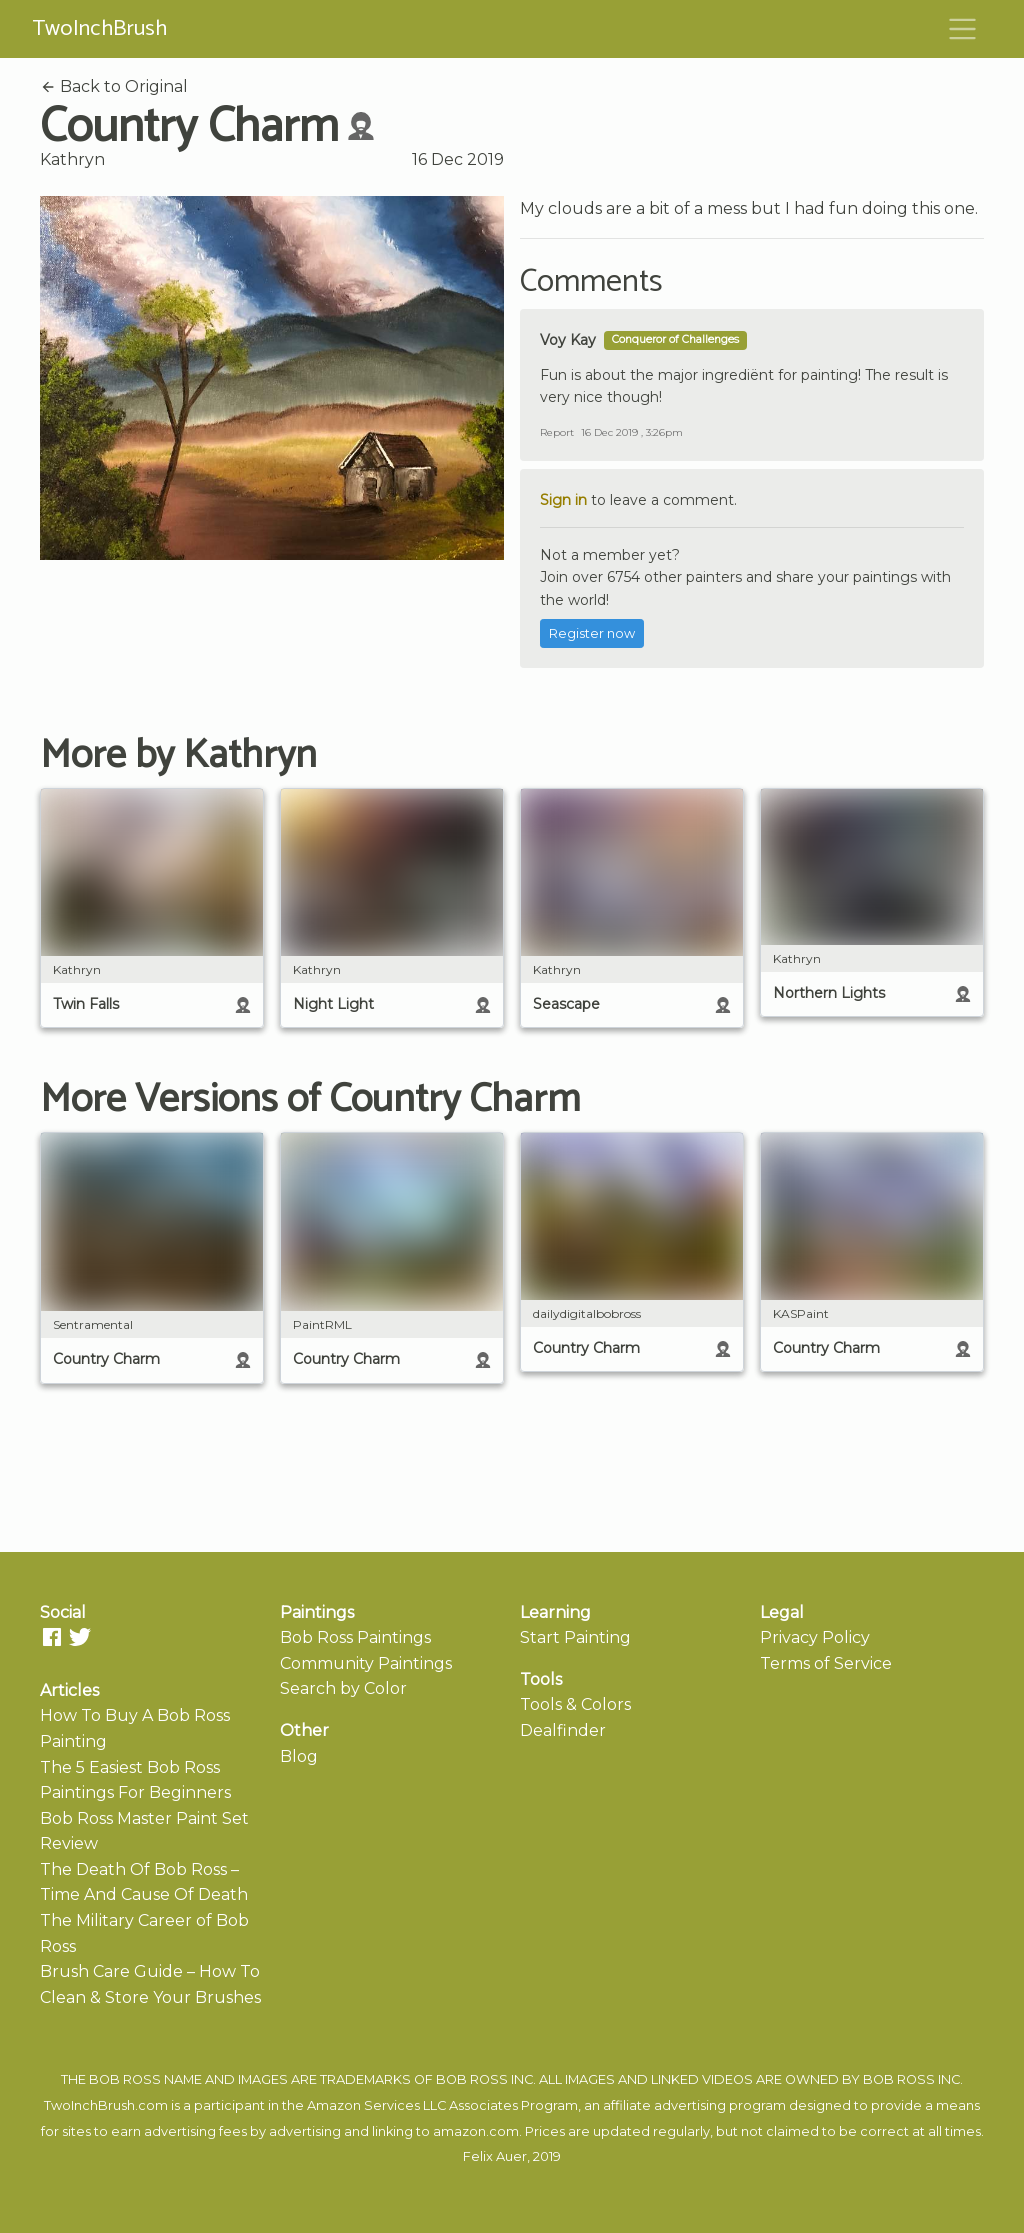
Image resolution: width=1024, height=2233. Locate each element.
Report (557, 432)
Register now (592, 633)
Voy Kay (568, 340)
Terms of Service (826, 1663)
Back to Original (114, 86)
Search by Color (343, 1688)
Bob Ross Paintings (355, 1637)
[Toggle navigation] (963, 29)
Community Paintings (366, 1663)
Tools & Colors (575, 1704)
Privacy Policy (815, 1637)
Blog (299, 1756)
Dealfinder (563, 1730)
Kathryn (72, 159)
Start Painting (575, 1637)
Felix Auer (495, 2156)
